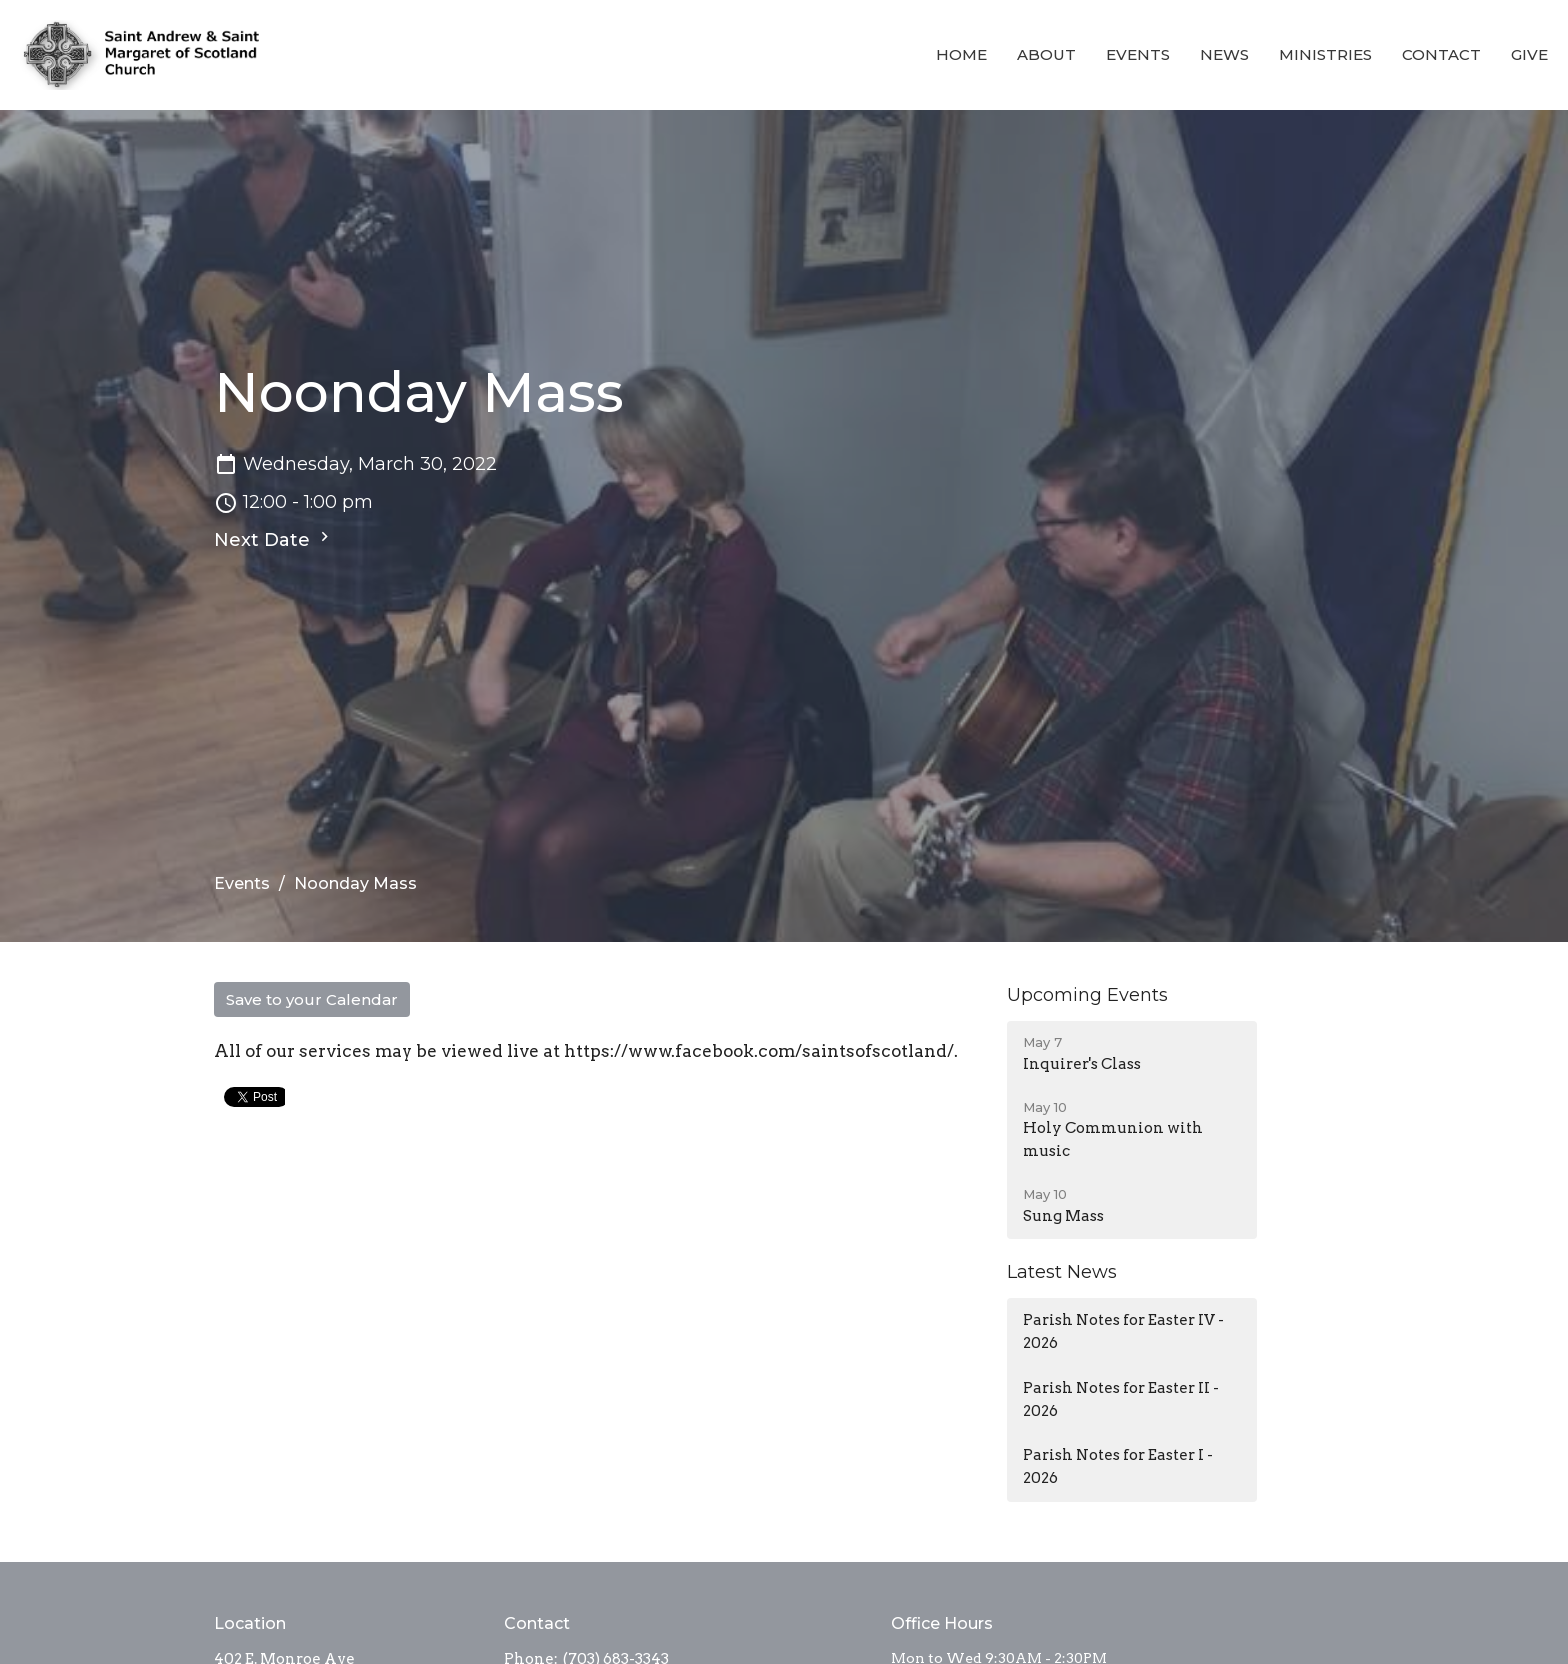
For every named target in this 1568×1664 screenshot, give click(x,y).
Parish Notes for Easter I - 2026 (1118, 1466)
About (1046, 54)
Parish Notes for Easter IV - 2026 (1123, 1331)
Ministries (1325, 54)
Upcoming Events (1087, 995)
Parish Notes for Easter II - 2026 (1121, 1399)
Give (1529, 54)
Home (961, 54)
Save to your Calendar (312, 999)
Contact (1441, 54)
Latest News (1062, 1272)
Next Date (274, 539)
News (1224, 54)
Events (1138, 54)
